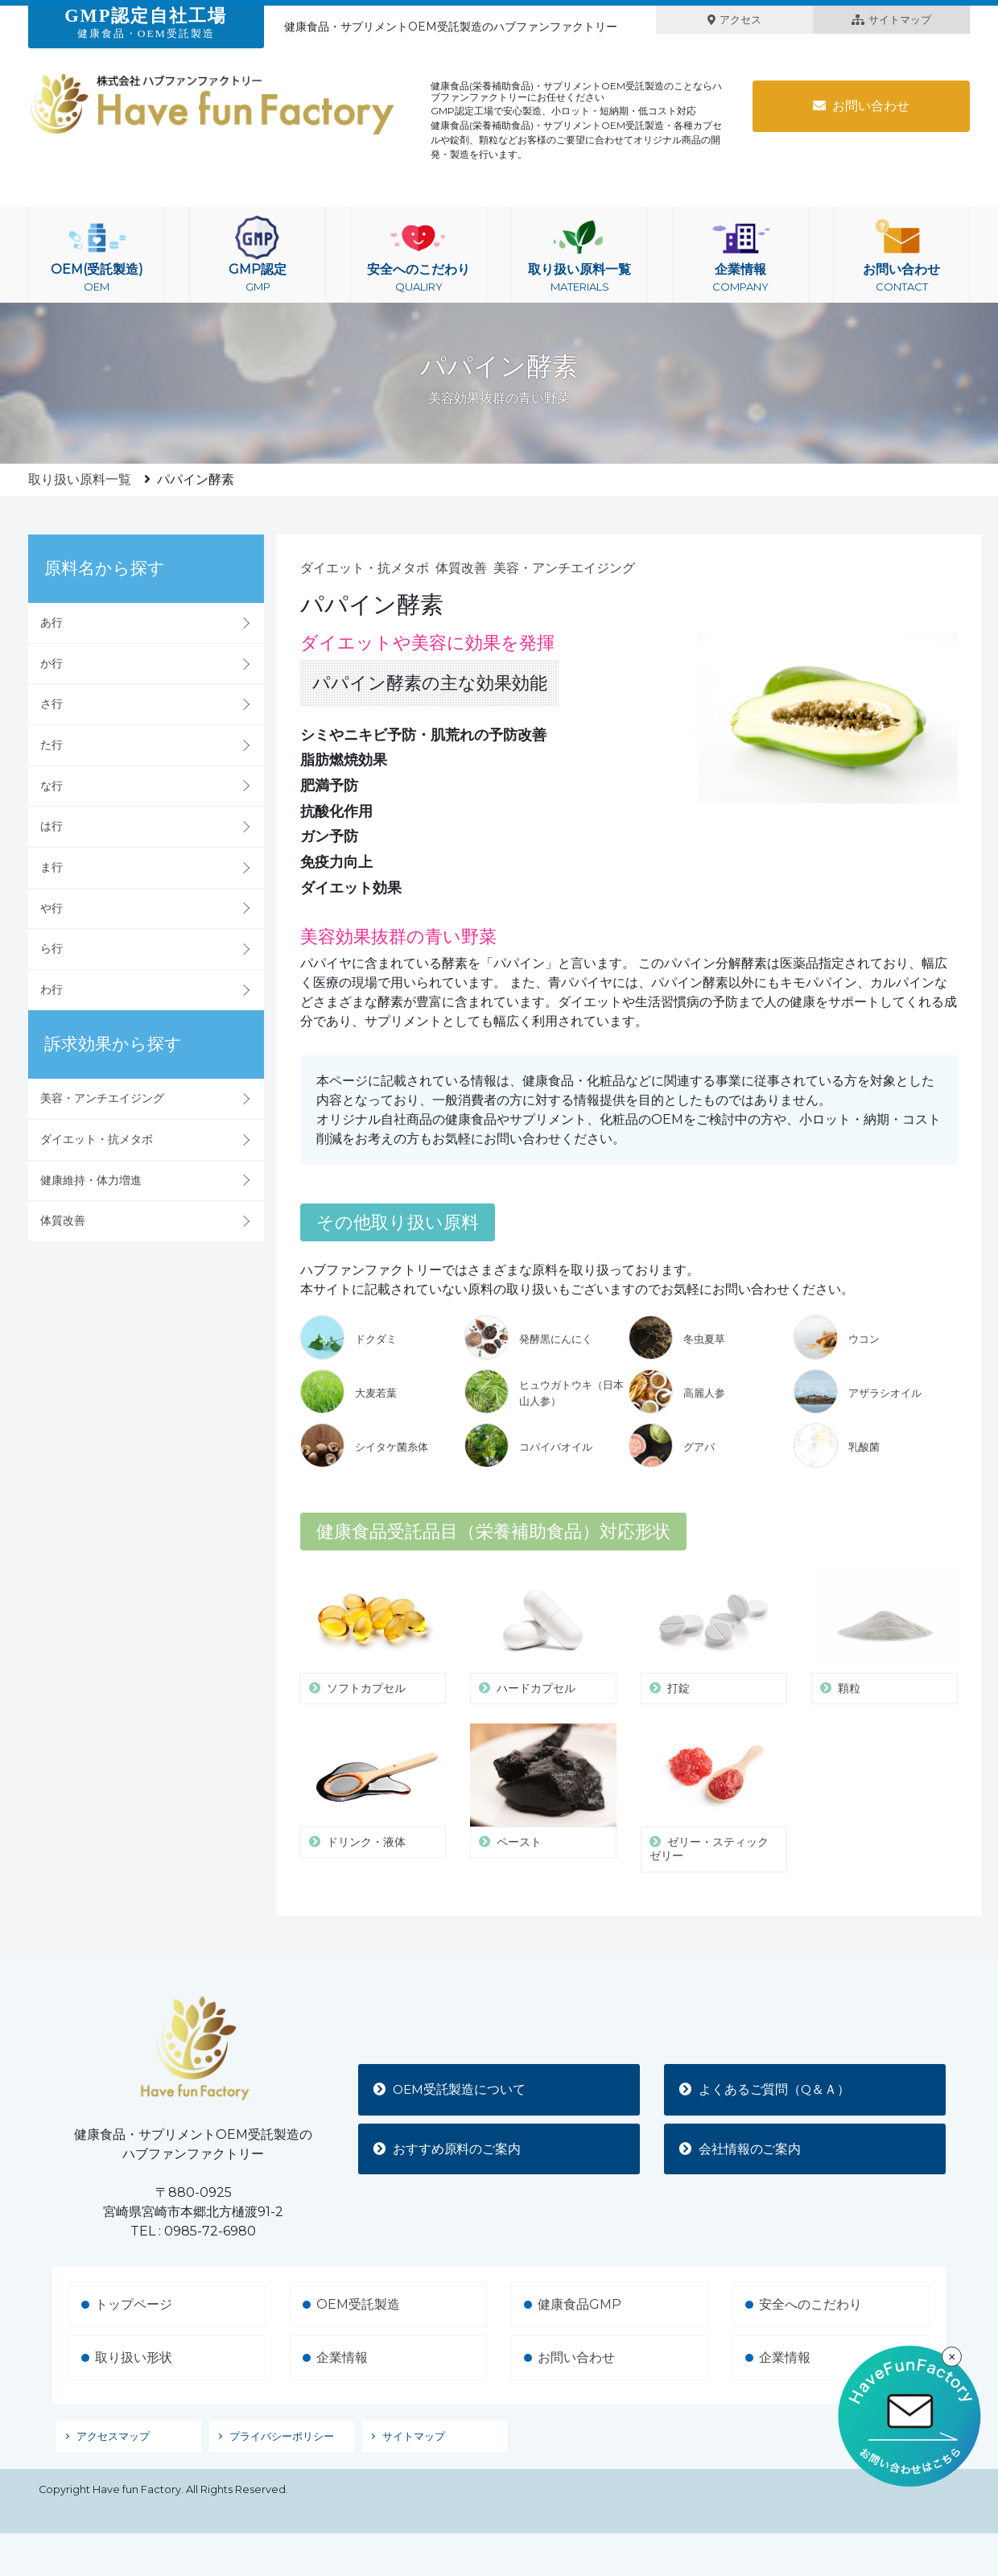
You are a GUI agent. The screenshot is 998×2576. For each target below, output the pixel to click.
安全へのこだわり (418, 255)
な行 (51, 785)
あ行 (51, 622)
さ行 (51, 703)
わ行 (51, 989)
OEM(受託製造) (96, 255)
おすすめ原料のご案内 (448, 2149)
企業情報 (740, 255)
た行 (51, 744)
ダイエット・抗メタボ (96, 1139)
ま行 (51, 867)
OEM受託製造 (358, 2304)
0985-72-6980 (210, 2231)
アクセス (734, 20)
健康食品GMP (579, 2304)
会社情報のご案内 (741, 2149)
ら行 (51, 948)
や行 (51, 908)
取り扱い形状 (133, 2357)
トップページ (133, 2304)
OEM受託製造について (451, 2089)
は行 (51, 826)
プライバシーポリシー (281, 2436)
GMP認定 (257, 255)
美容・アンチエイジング (102, 1098)
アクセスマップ (113, 2436)
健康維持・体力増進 (91, 1180)
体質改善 (62, 1220)
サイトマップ (891, 20)
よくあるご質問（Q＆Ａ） (766, 2089)
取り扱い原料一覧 (579, 255)
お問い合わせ (861, 106)
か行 (51, 663)
